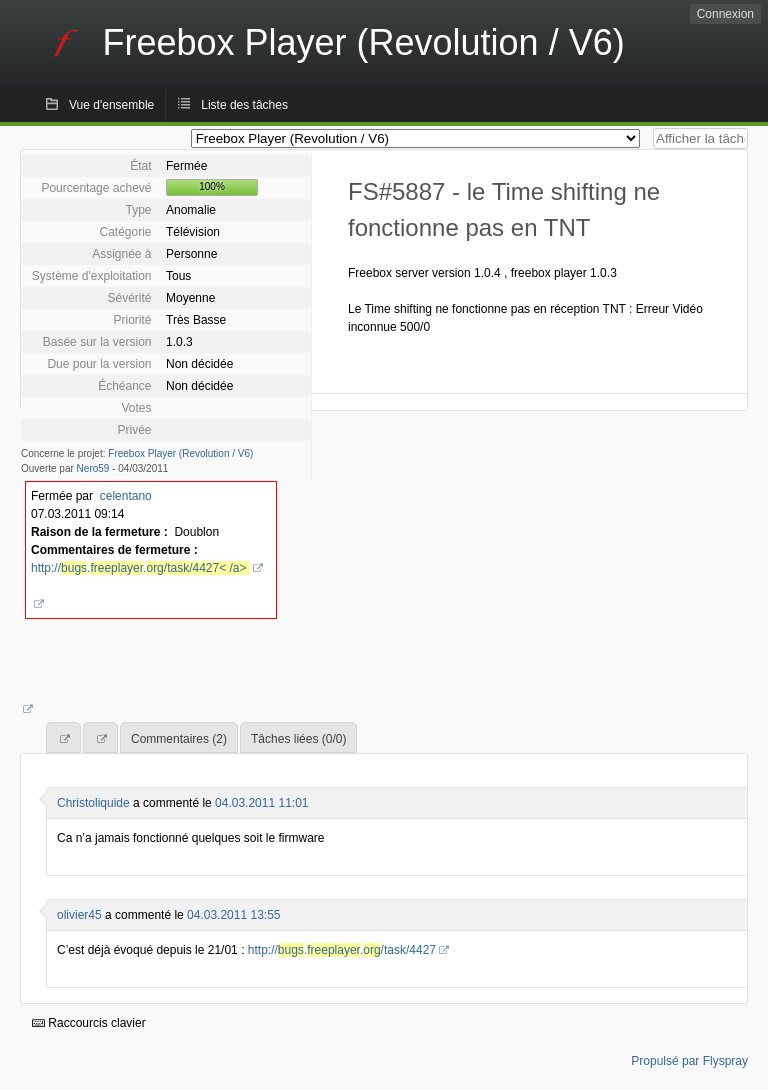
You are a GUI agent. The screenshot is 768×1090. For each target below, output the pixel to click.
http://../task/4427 (342, 950)
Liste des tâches (244, 105)
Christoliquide (93, 803)
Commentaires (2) (179, 739)
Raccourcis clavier (89, 1023)
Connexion (725, 14)
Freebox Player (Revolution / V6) (180, 453)
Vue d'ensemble (111, 105)
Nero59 (93, 468)
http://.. (140, 568)
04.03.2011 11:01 (261, 803)
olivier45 (79, 915)
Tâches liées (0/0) (298, 739)
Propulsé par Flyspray (689, 1061)
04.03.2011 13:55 (233, 915)
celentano (126, 496)
